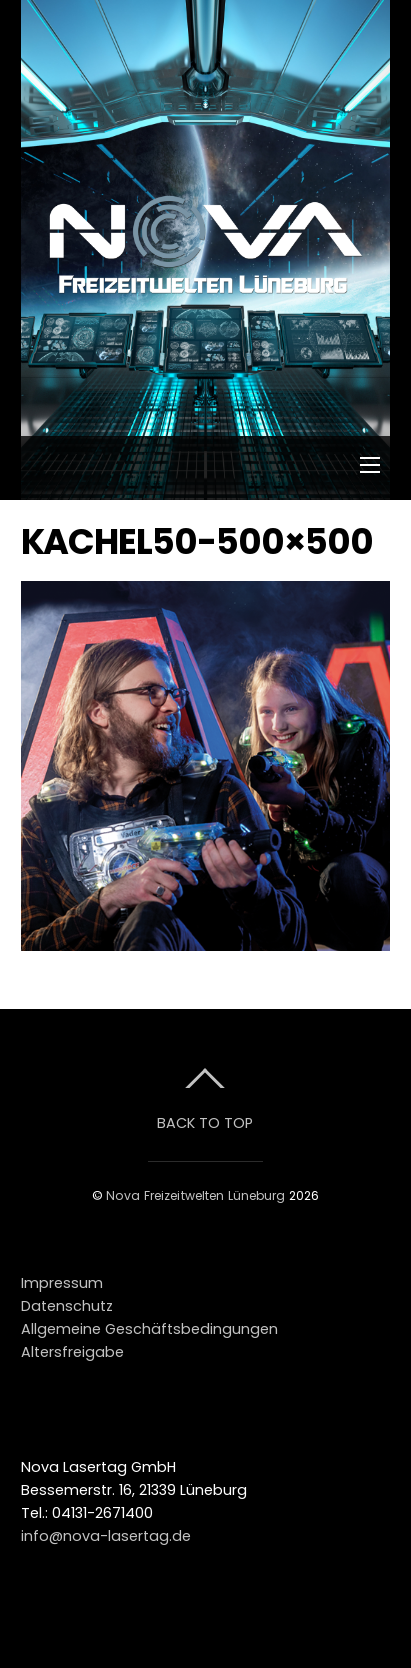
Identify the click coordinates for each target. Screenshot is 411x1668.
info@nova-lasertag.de (106, 1536)
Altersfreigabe (72, 1352)
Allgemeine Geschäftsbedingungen (149, 1329)
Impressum (62, 1283)
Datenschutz (67, 1306)
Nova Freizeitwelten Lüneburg (195, 1195)
